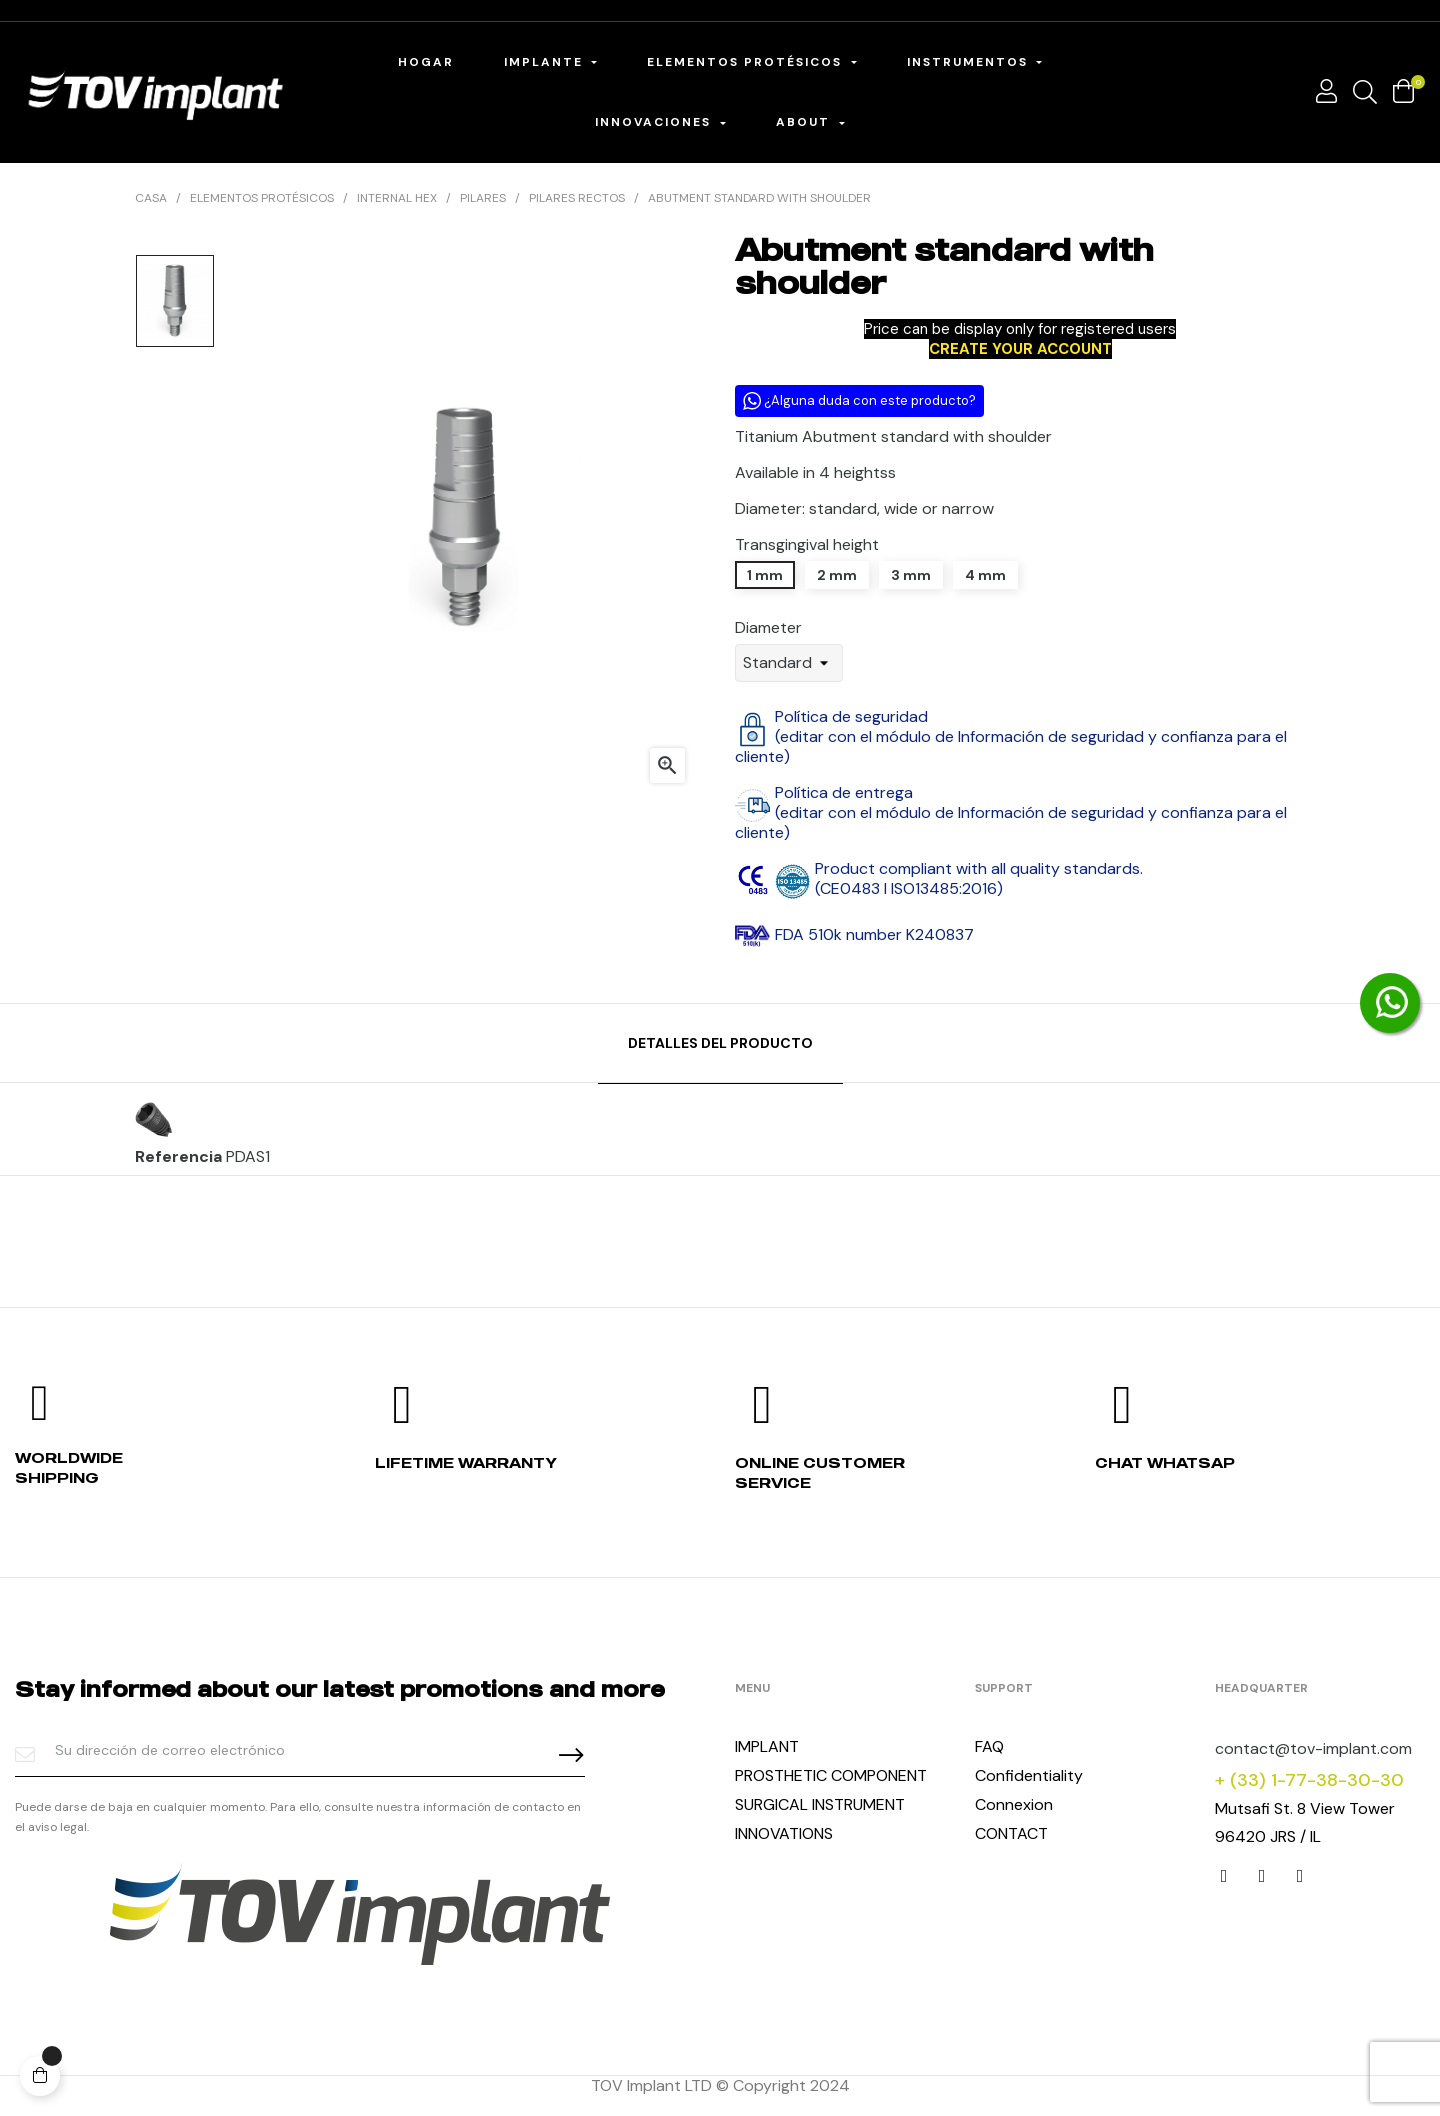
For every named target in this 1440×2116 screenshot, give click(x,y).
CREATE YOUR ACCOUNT (1020, 349)
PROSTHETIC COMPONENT (831, 1775)
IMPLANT (767, 1746)
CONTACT (1011, 1833)
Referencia (178, 1157)
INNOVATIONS (784, 1833)
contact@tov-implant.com (1313, 1748)
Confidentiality (1029, 1775)
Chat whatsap (1165, 1462)
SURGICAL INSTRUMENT (820, 1804)
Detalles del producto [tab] (720, 1043)
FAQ (989, 1746)
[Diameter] (789, 663)
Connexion (1014, 1804)
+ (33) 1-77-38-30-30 (1309, 1780)
